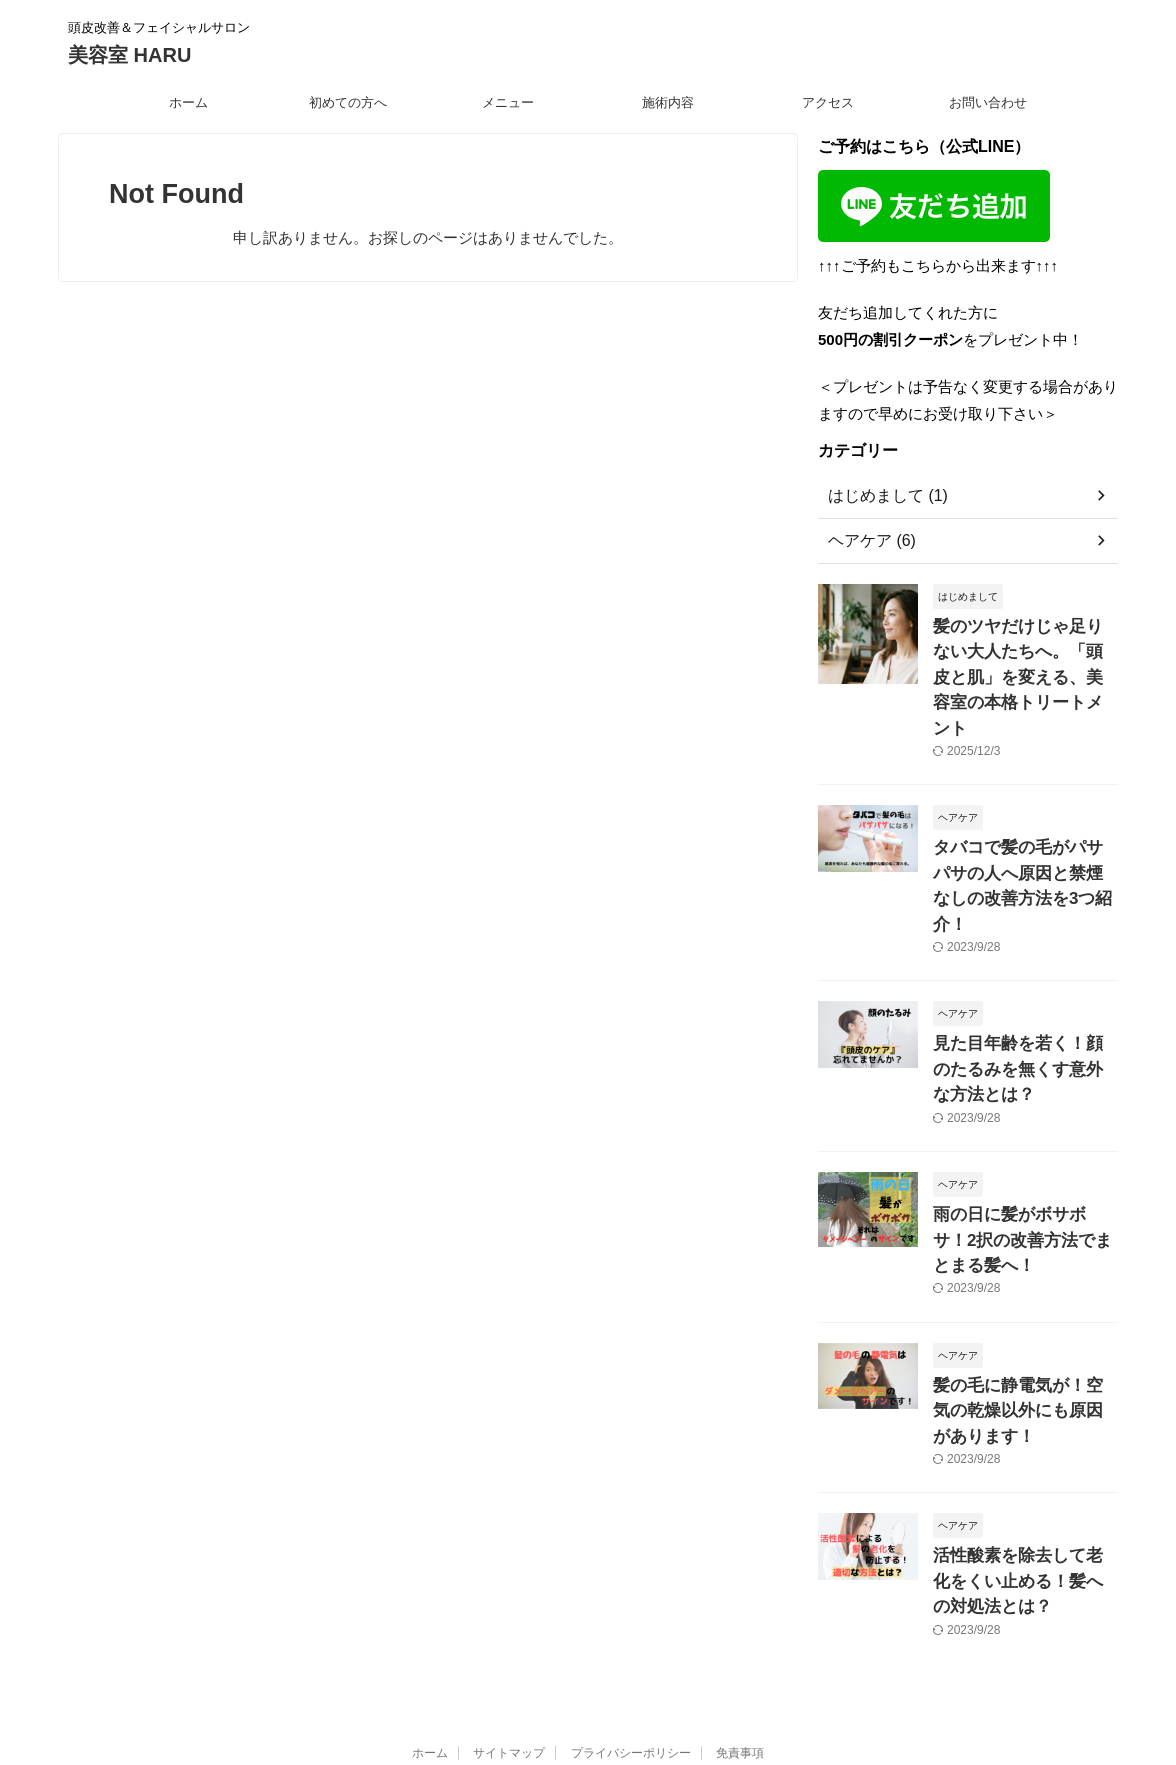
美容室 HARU (129, 55)
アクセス (828, 102)
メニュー (508, 102)
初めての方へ (348, 102)
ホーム (188, 102)
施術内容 (668, 102)
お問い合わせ (988, 102)
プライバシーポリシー (631, 1579)
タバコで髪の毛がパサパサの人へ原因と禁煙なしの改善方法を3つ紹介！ (1024, 831)
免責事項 (740, 1579)
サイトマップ (509, 1579)
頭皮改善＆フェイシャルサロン (588, 1617)
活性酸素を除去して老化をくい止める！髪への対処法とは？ (1024, 1411)
